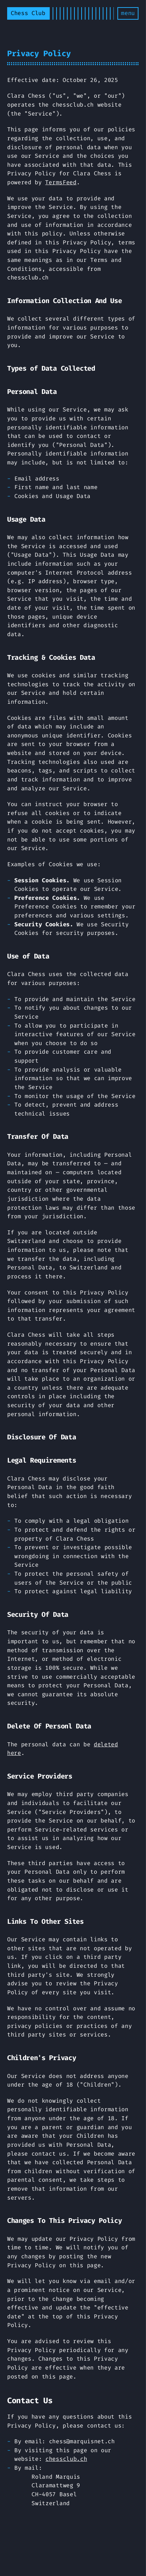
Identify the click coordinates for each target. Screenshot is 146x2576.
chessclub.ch (66, 2459)
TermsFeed (60, 182)
